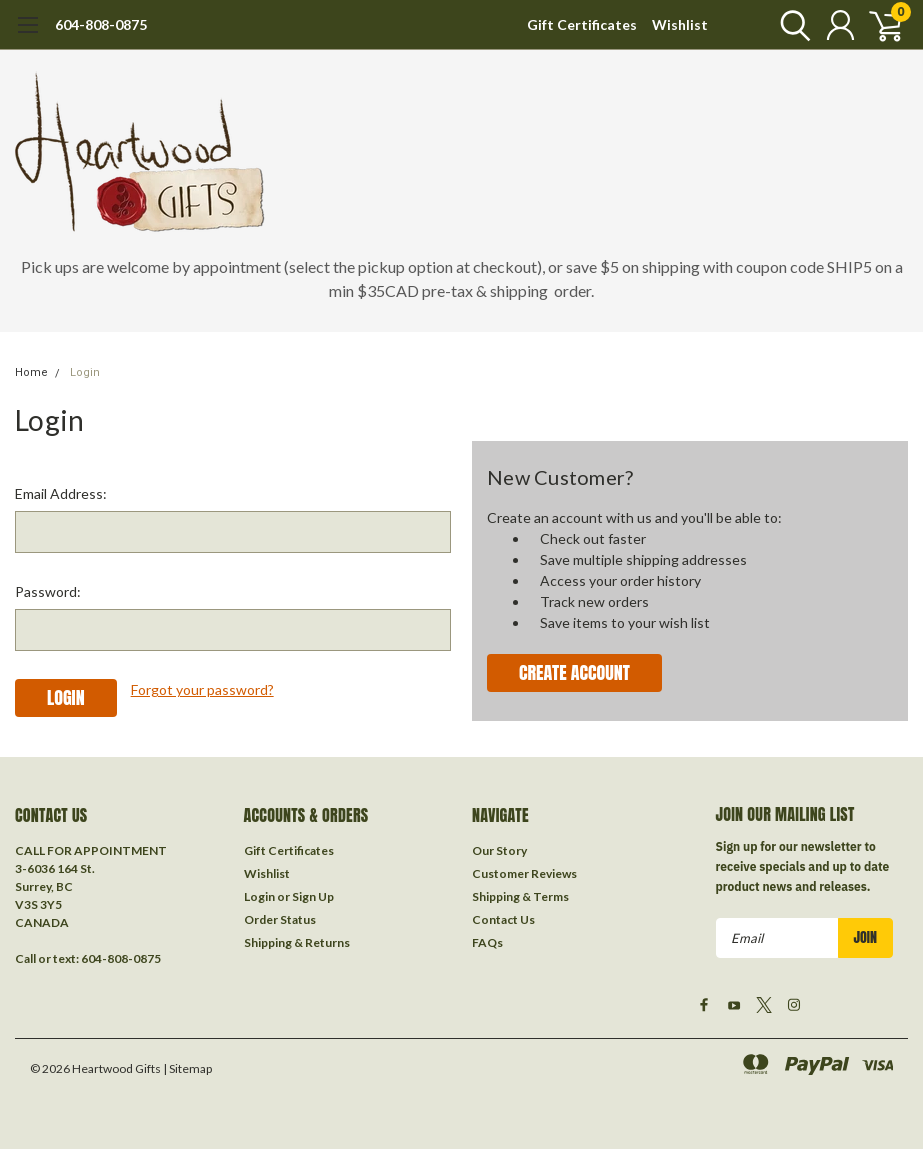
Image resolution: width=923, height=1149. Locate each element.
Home (31, 372)
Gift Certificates (582, 24)
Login (85, 372)
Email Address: (61, 493)
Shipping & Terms (520, 896)
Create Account (574, 672)
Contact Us (503, 919)
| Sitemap (187, 1068)
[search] (790, 25)
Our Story (499, 850)
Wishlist (680, 24)
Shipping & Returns (297, 942)
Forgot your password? (202, 689)
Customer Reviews (524, 873)
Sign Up (313, 896)
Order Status (280, 919)
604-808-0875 (101, 24)
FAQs (487, 942)
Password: (48, 591)
